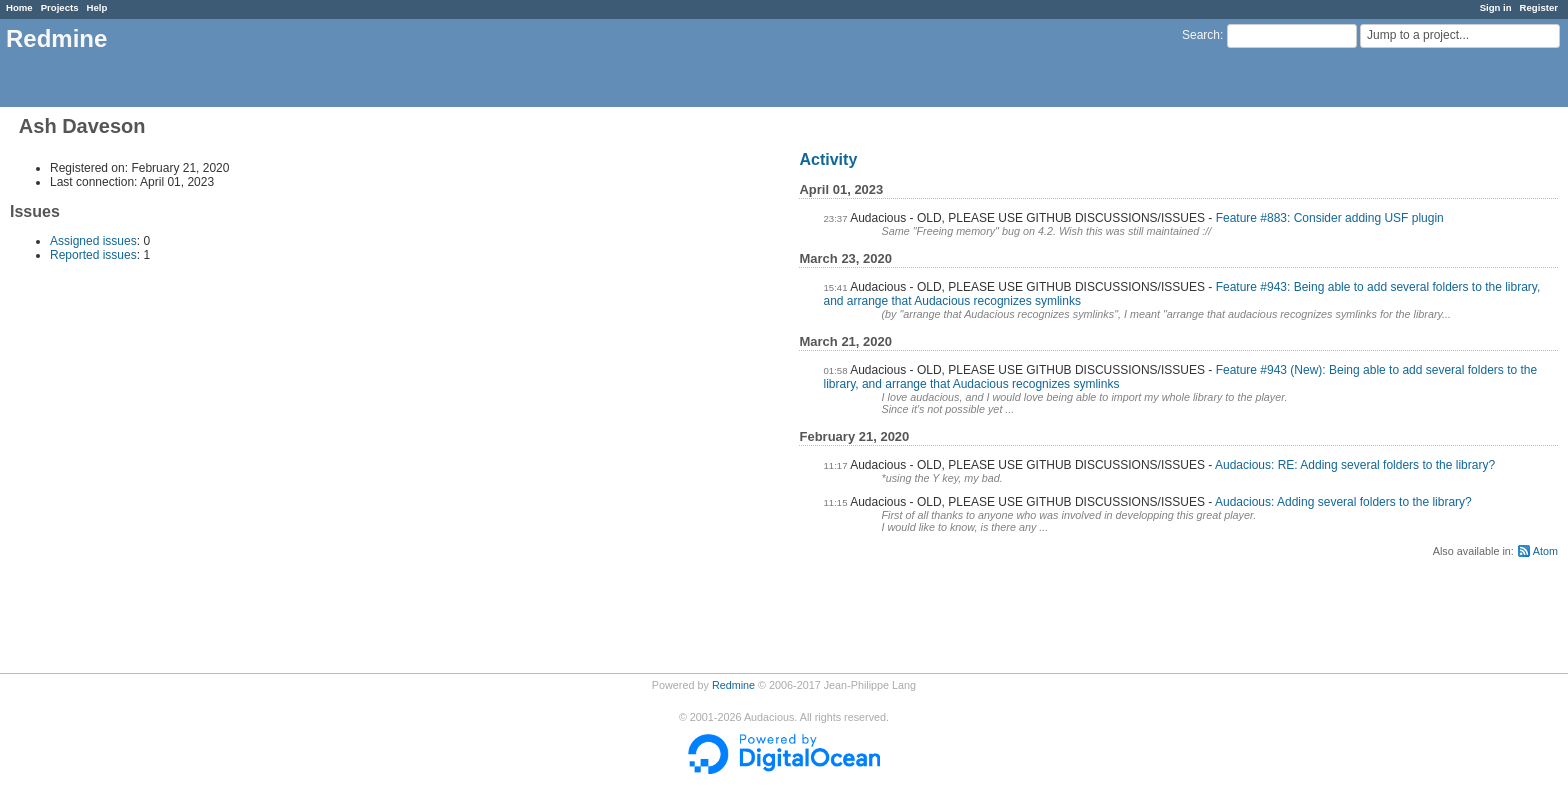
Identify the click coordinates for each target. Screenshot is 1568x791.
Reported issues (93, 255)
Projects (60, 7)
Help (97, 7)
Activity (828, 159)
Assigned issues (93, 241)
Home (19, 7)
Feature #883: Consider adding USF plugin (1330, 218)
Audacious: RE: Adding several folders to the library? (1355, 465)
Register (1539, 7)
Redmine (733, 685)
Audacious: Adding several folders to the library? (1343, 502)
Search (1201, 35)
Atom (1545, 551)
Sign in (1496, 7)
